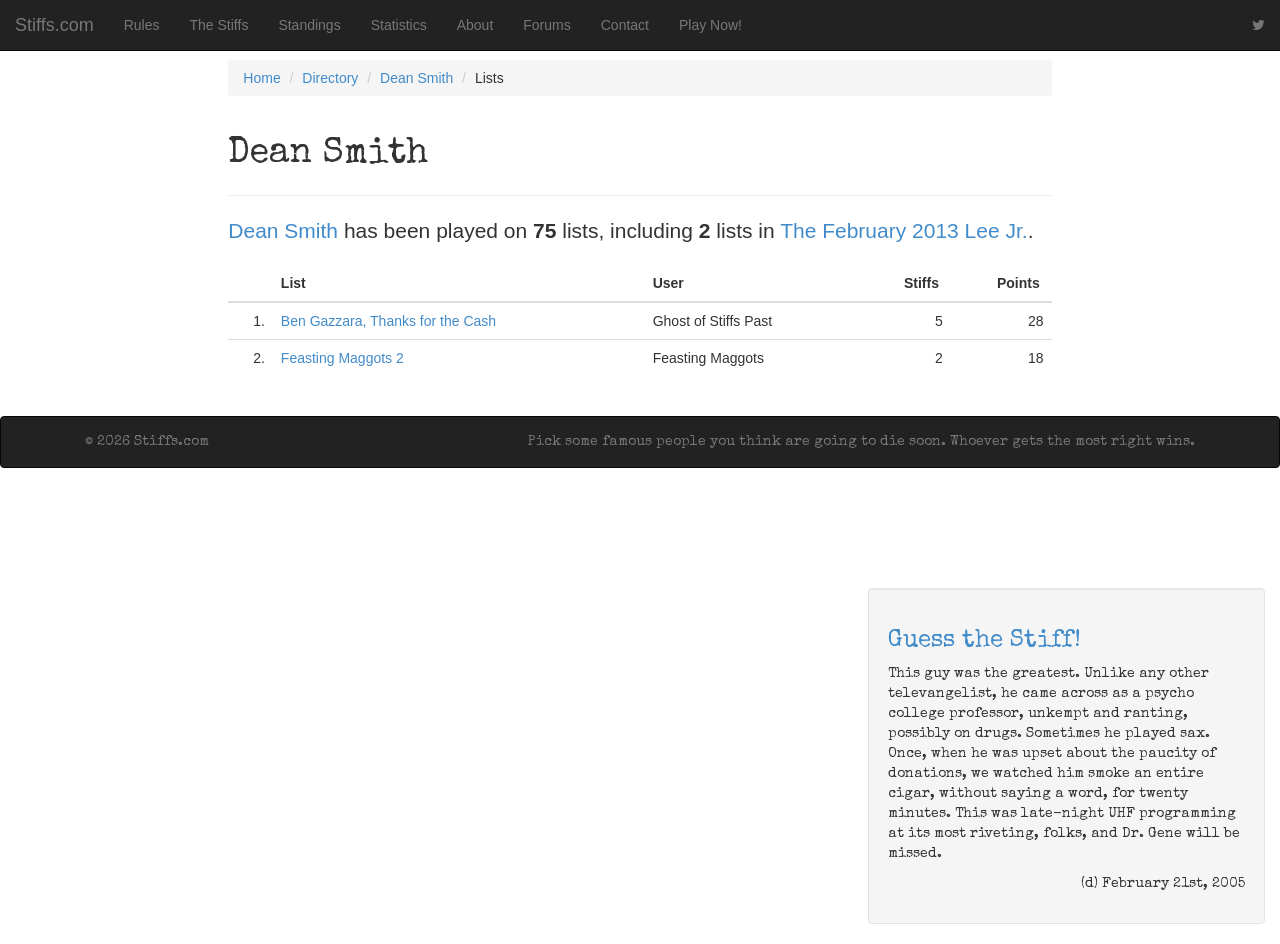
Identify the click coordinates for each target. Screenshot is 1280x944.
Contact (625, 25)
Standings (309, 25)
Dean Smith (416, 78)
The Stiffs (219, 25)
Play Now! (710, 25)
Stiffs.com (54, 25)
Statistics (399, 25)
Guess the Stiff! (984, 641)
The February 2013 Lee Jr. (903, 230)
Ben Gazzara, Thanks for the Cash (388, 321)
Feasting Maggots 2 (342, 358)
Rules (142, 25)
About (475, 25)
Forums (546, 25)
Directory (330, 78)
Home (261, 78)
